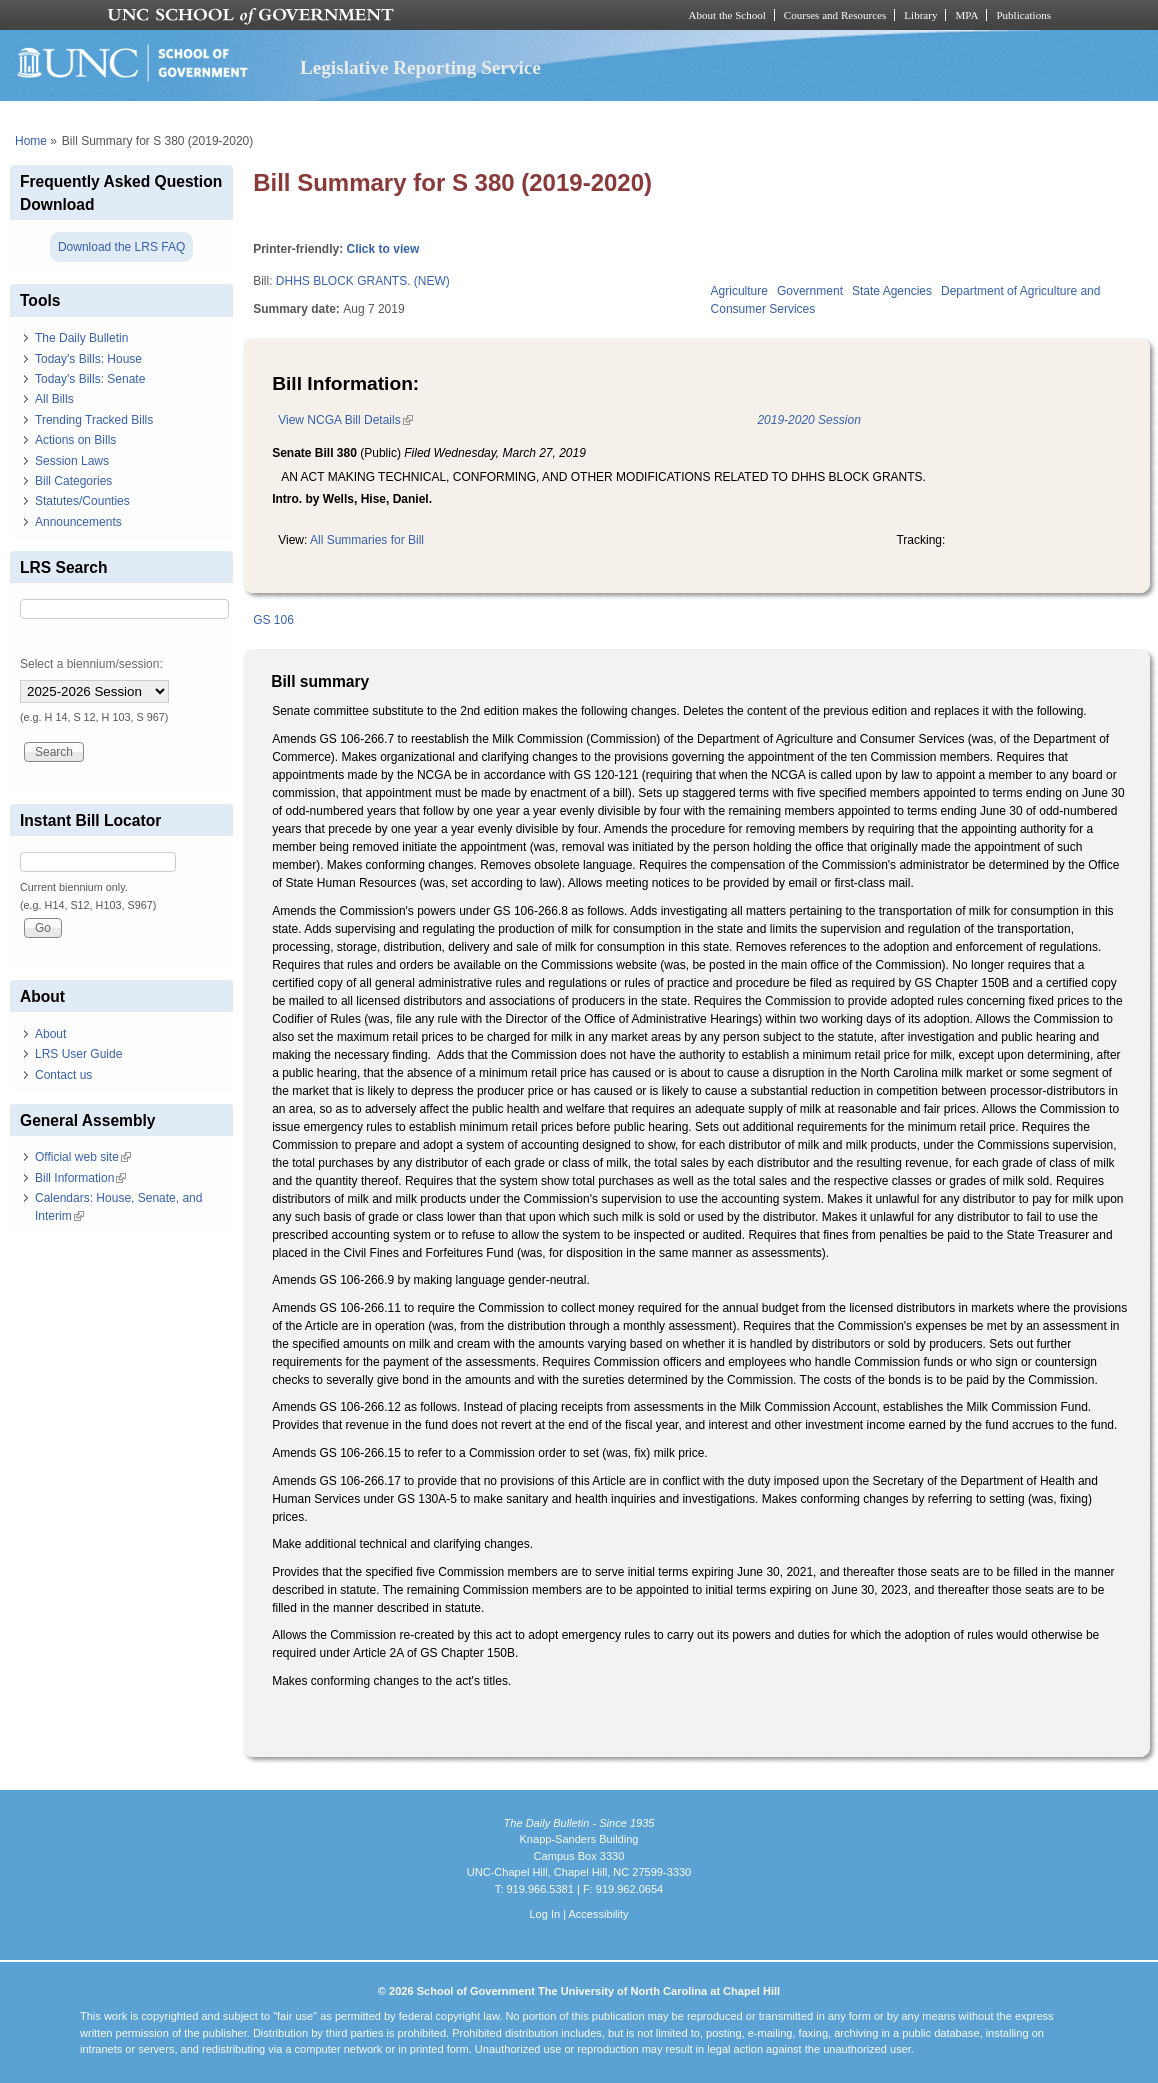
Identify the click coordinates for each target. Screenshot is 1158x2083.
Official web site (83, 1157)
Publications (1023, 15)
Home (31, 141)
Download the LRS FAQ (121, 247)
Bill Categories (73, 481)
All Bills (54, 399)
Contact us (63, 1075)
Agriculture (739, 291)
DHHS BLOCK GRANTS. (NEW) (363, 281)
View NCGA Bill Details (345, 420)
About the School (727, 15)
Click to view (383, 249)
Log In (544, 1914)
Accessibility (598, 1914)
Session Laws (72, 461)
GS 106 (273, 620)
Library (920, 15)
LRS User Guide (78, 1054)
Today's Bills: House (88, 359)
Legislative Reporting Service (420, 67)
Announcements (78, 522)
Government (810, 291)
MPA (966, 15)
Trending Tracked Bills (94, 420)
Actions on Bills (75, 440)
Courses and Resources (835, 15)
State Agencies (892, 291)
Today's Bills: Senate (90, 379)
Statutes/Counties (82, 501)
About (50, 1034)
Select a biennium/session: (91, 664)
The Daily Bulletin (81, 338)
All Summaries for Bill (367, 540)
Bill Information (80, 1178)
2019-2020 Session (808, 420)
